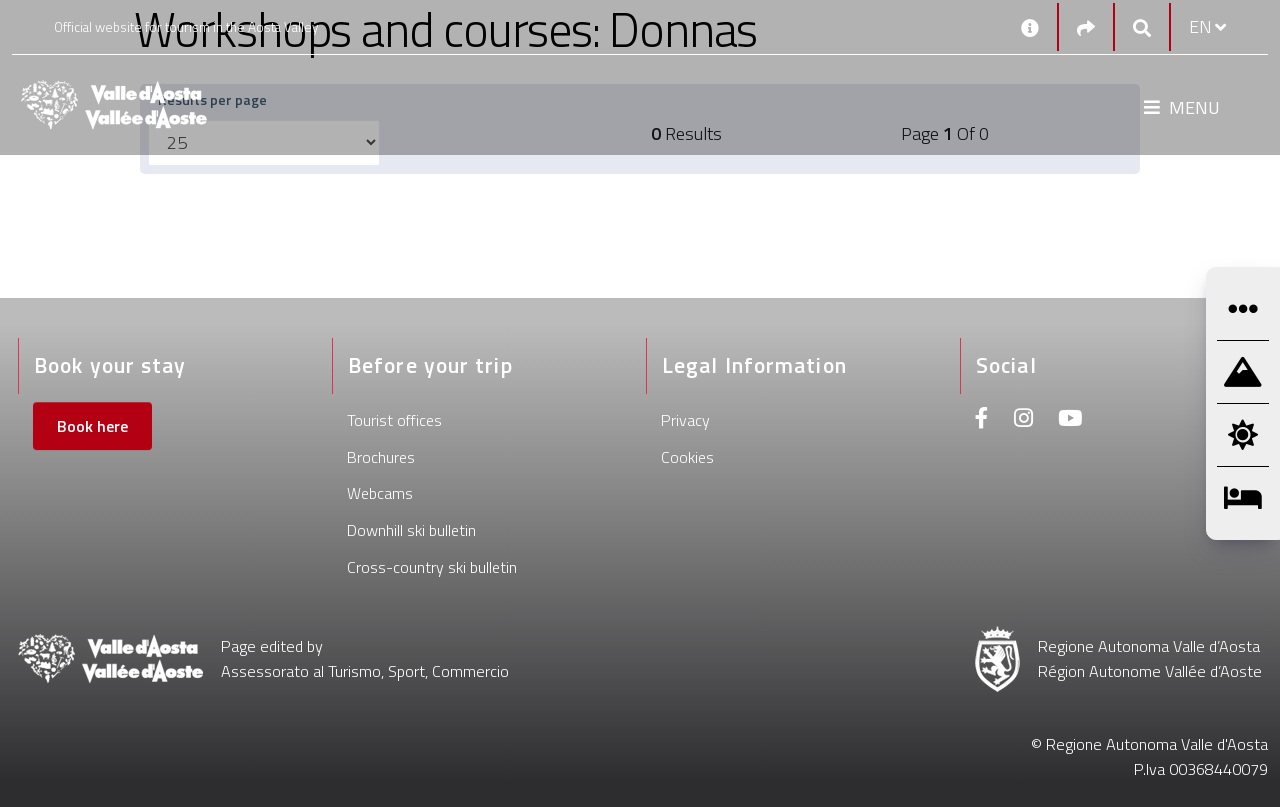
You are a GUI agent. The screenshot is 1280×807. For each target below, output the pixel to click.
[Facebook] (982, 420)
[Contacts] (1030, 27)
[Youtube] (1070, 420)
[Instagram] (1023, 420)
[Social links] (1086, 27)
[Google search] (1142, 27)
